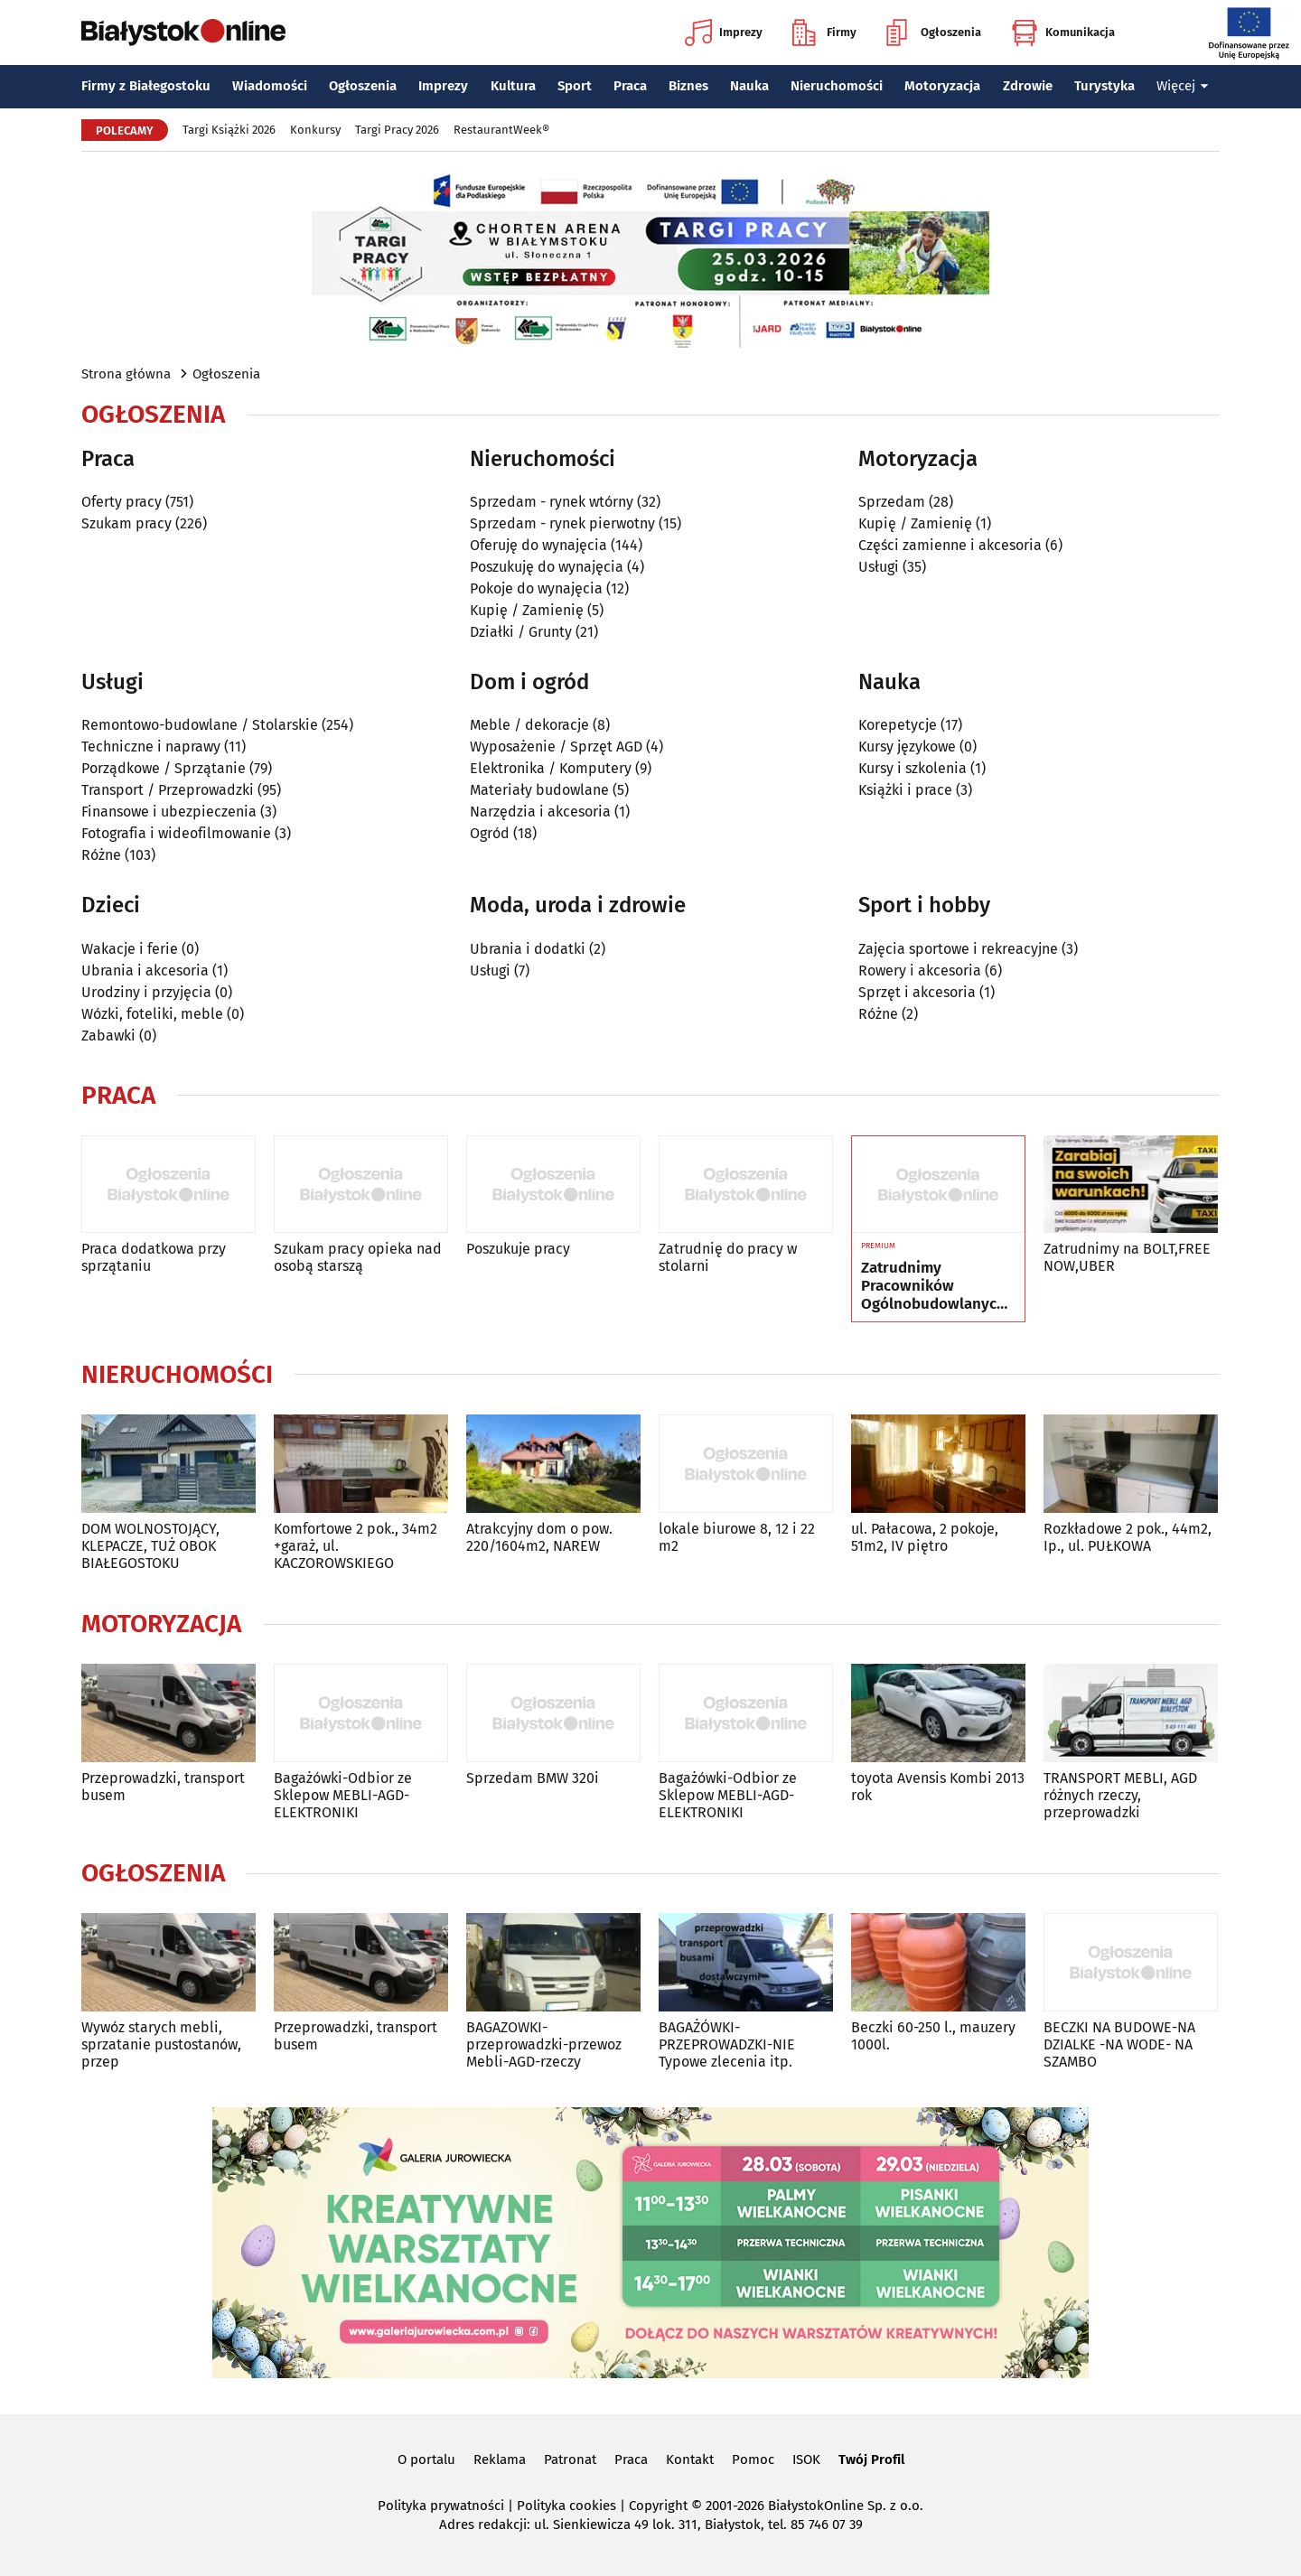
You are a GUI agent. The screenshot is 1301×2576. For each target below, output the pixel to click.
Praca (630, 86)
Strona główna (126, 374)
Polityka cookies (566, 2505)
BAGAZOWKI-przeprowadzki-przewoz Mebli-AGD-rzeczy (544, 2044)
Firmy (824, 32)
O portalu (426, 2459)
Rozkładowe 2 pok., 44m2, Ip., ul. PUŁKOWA (1128, 1537)
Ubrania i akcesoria (145, 970)
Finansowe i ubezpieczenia (169, 811)
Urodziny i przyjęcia (146, 992)
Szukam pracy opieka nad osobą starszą (358, 1257)
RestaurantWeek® (501, 129)
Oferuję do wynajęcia (538, 545)
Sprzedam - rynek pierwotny (562, 523)
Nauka (749, 86)
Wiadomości (269, 86)
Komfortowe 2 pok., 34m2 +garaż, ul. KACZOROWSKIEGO (355, 1546)
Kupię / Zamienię (527, 610)
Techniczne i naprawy (150, 746)
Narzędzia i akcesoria (540, 811)
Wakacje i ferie (129, 948)
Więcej (1182, 86)
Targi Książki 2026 (229, 129)
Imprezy (724, 32)
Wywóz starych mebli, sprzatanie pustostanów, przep (161, 2044)
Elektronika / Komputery (551, 768)
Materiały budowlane (539, 789)
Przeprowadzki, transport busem (163, 1786)
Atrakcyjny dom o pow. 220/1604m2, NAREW (539, 1537)
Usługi (878, 566)
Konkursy (315, 129)
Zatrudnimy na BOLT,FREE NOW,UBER (1127, 1257)
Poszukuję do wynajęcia (546, 566)
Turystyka (1104, 86)
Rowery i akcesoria (919, 970)
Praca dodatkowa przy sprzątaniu (153, 1257)
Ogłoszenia (933, 32)
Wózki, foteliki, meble (152, 1013)
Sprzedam (891, 501)
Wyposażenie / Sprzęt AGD (556, 746)
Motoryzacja (942, 86)
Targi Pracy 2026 (397, 129)
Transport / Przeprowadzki (167, 789)
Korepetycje (897, 724)
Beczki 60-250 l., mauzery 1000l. (933, 2036)
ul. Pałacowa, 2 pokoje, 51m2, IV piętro (924, 1537)
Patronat (570, 2459)
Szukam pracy (126, 523)
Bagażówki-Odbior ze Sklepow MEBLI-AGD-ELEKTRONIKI (343, 1795)
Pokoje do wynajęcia (536, 588)
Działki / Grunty (521, 631)
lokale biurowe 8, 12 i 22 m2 (737, 1537)
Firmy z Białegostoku (146, 86)
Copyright (658, 2505)
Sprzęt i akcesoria (917, 992)
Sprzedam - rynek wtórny (551, 501)
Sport (574, 86)
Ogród (490, 833)
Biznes (688, 86)
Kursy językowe (907, 746)
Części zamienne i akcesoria (950, 545)
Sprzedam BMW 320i (532, 1778)
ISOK (806, 2459)
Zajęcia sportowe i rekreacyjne (958, 948)
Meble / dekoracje (529, 724)
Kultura (513, 86)
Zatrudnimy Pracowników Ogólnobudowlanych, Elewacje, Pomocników (935, 1286)
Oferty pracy (121, 501)
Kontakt (690, 2459)
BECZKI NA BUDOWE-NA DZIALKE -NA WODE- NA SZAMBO (1119, 2044)
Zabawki (108, 1035)
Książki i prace (905, 789)
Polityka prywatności (441, 2505)
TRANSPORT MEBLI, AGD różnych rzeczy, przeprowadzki (1120, 1795)
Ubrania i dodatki (527, 948)
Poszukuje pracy (518, 1248)
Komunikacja (1063, 32)
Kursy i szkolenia (912, 768)
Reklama (499, 2459)
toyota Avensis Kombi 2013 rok (938, 1786)
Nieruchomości (837, 86)
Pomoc (753, 2459)
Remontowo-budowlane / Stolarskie (199, 724)
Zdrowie (1028, 86)
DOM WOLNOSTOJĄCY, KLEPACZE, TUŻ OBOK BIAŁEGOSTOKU (150, 1546)
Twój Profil (871, 2459)
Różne (101, 854)
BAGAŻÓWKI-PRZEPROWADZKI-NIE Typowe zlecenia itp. (727, 2044)
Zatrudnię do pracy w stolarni (728, 1257)
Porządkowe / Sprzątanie (163, 768)
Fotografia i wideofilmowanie (176, 833)
